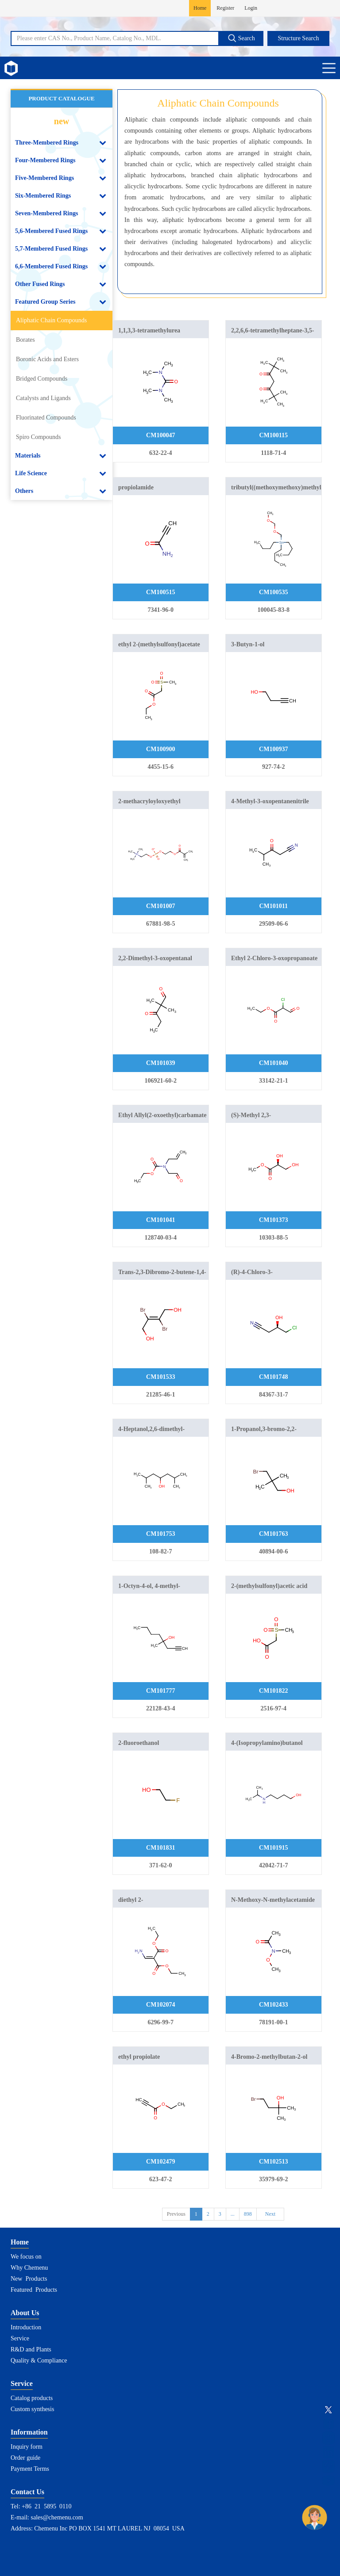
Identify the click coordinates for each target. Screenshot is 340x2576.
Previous (176, 2214)
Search (241, 38)
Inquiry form (26, 2446)
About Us (25, 2312)
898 (248, 2214)
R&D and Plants (31, 2349)
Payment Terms (30, 2468)
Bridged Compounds (41, 378)
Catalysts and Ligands (43, 398)
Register (225, 8)
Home (199, 8)
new (61, 121)
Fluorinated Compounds (46, 417)
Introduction (26, 2327)
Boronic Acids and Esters (47, 359)
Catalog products (32, 2398)
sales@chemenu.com (57, 2517)
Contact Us (27, 2492)
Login (250, 8)
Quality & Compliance (39, 2360)
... (233, 2214)
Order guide (25, 2457)
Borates (25, 339)
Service (20, 2338)
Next (270, 2214)
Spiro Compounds (38, 437)
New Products (29, 2278)
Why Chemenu (29, 2267)
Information (29, 2432)
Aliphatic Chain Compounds (51, 320)
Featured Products (34, 2289)
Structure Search (298, 38)
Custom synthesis (32, 2409)
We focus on (26, 2256)
